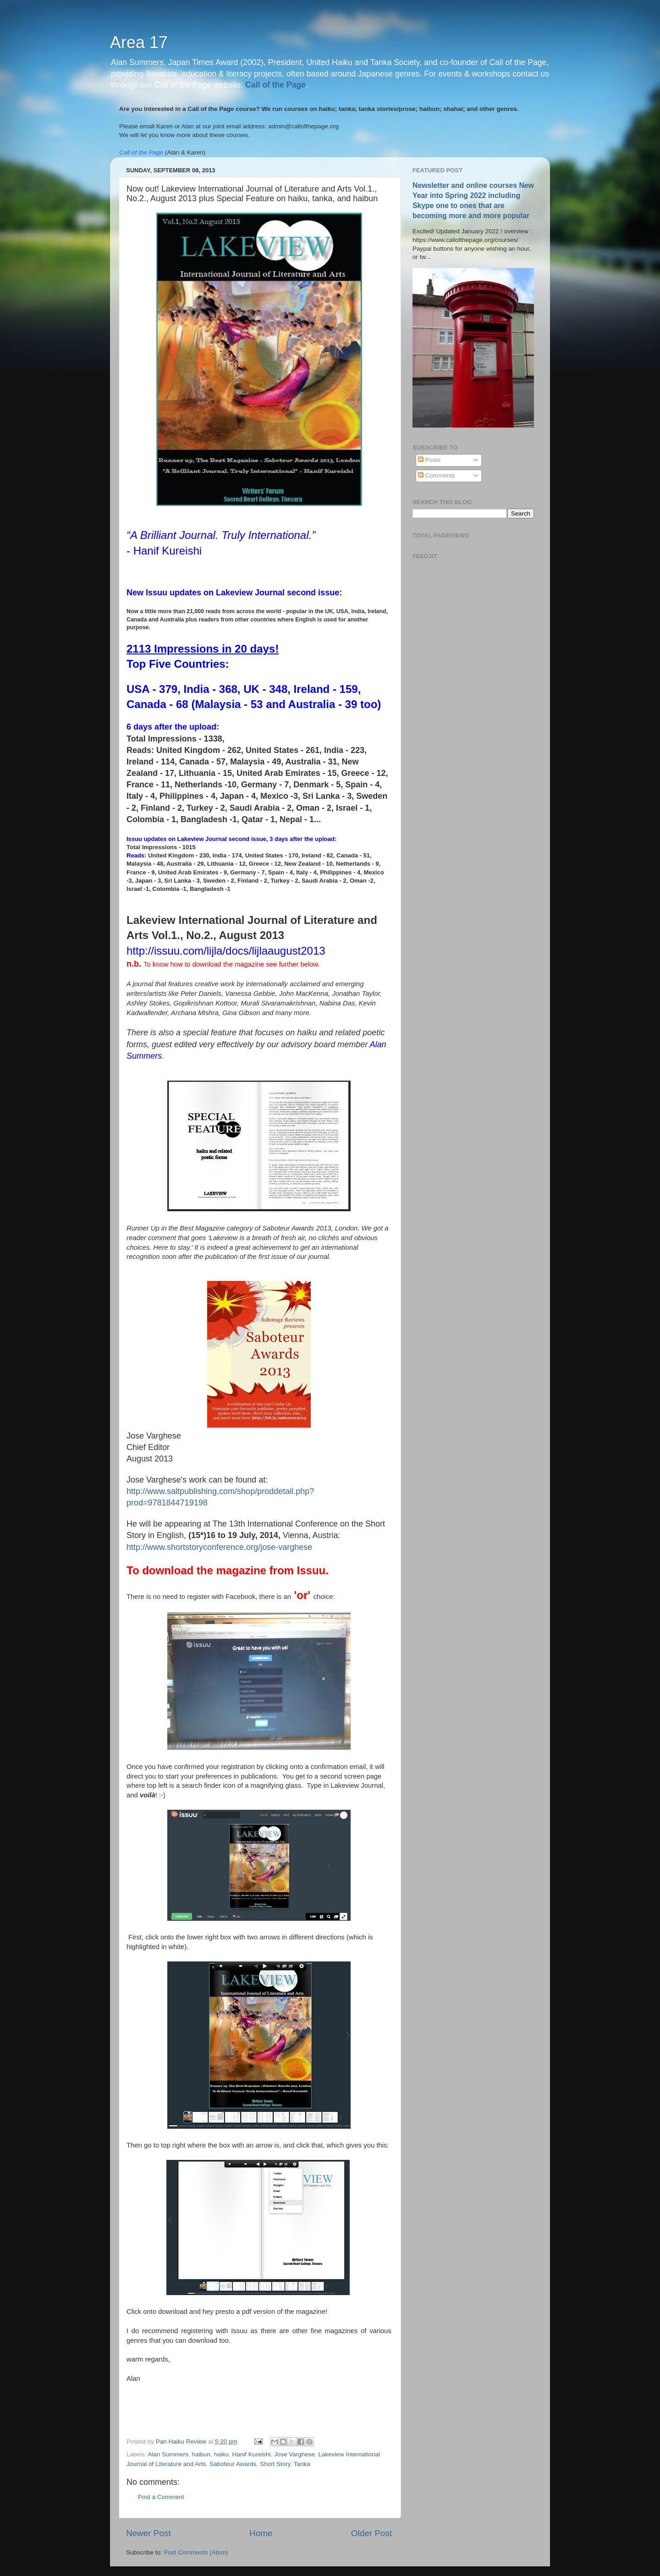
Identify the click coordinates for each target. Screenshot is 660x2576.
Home (260, 2533)
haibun (201, 2454)
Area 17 (139, 42)
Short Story (275, 2464)
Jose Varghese (294, 2454)
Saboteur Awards (233, 2464)
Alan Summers (168, 2454)
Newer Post (148, 2533)
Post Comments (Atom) (196, 2552)
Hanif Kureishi (251, 2454)
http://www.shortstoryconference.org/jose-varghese (219, 1547)
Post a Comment (161, 2497)
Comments (436, 475)
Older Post (371, 2533)
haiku (221, 2454)
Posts (429, 459)
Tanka (302, 2464)
